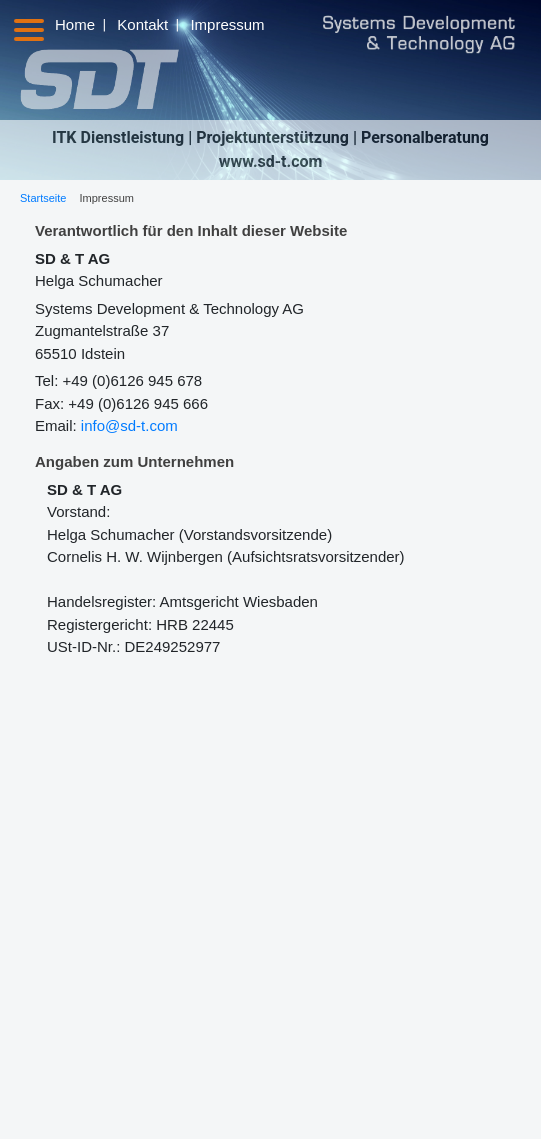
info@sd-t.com (129, 425)
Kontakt (142, 24)
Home (75, 24)
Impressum (227, 24)
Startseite (43, 198)
